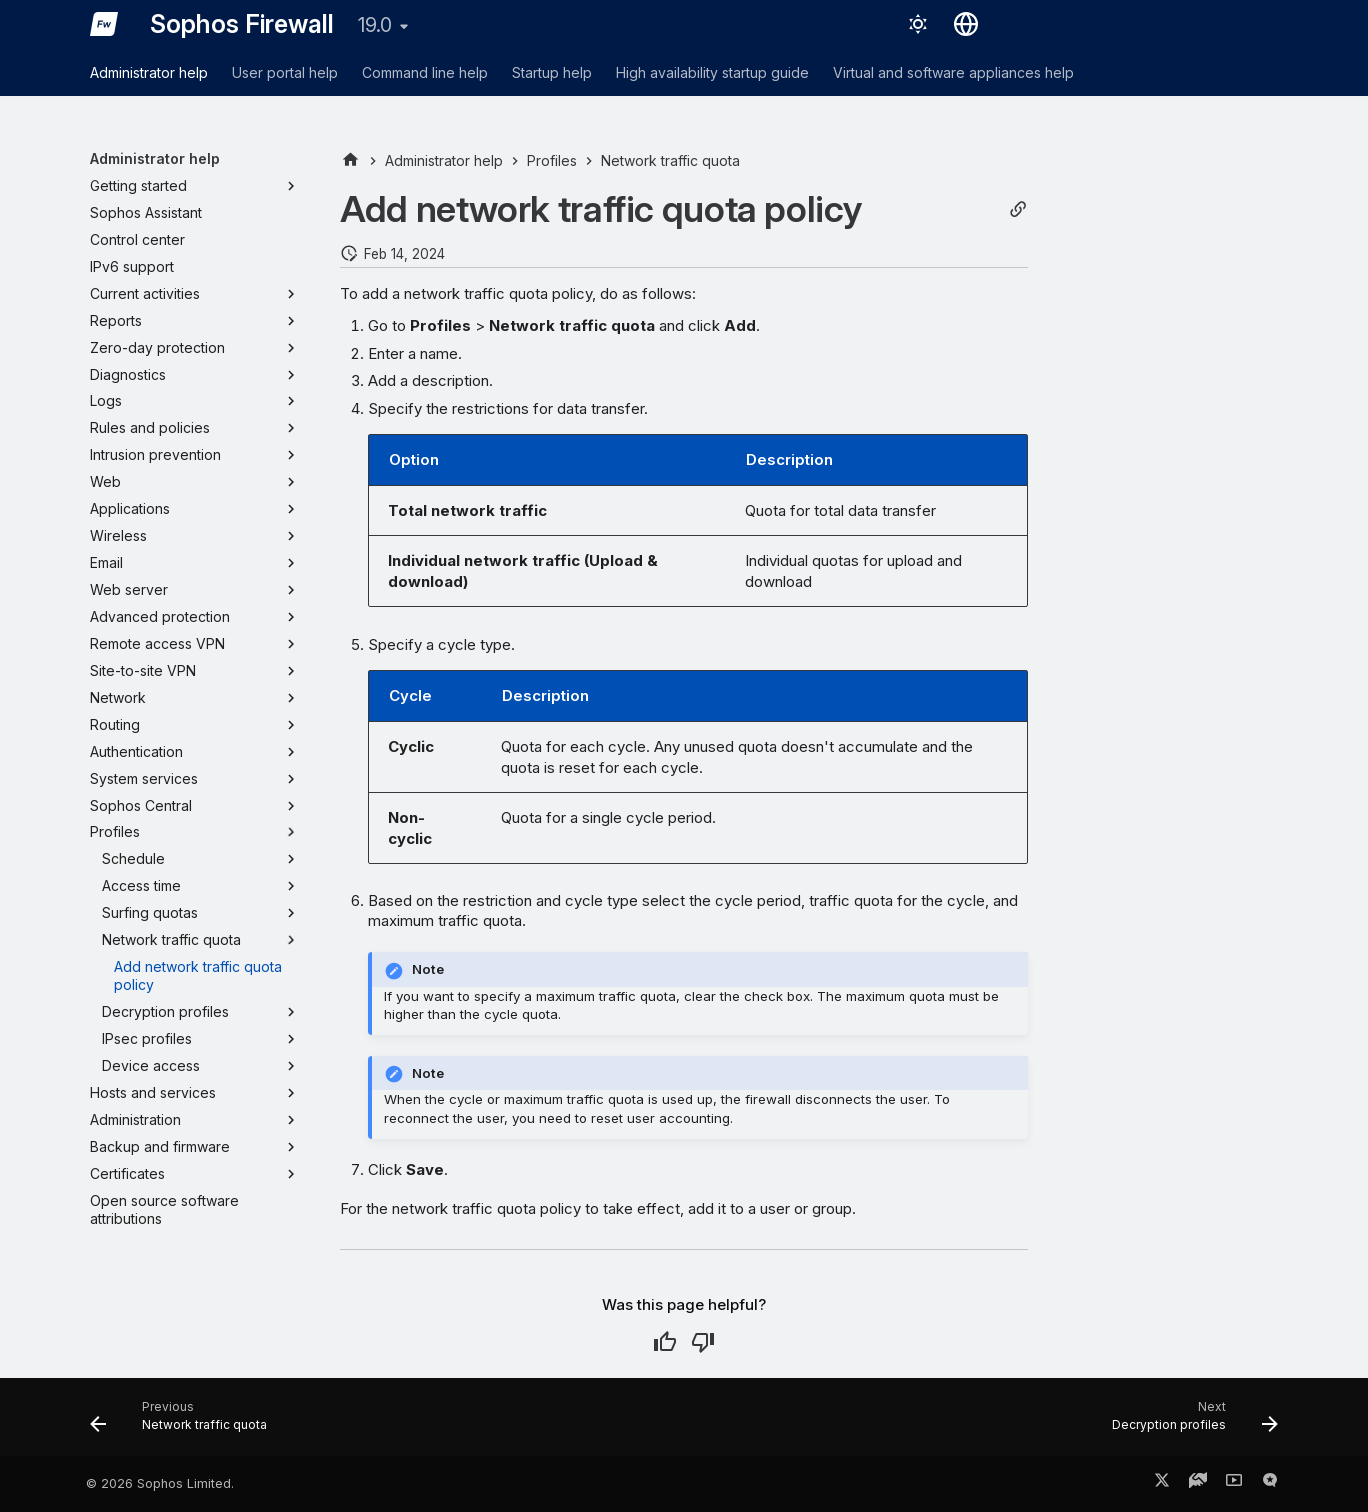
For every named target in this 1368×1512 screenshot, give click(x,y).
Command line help (425, 72)
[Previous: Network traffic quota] (184, 1423)
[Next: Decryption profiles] (1189, 1423)
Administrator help (149, 72)
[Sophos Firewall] (104, 24)
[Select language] (966, 24)
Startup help (552, 72)
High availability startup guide (712, 72)
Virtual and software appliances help (953, 72)
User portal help (285, 72)
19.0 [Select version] (375, 25)
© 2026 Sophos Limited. (160, 1483)
